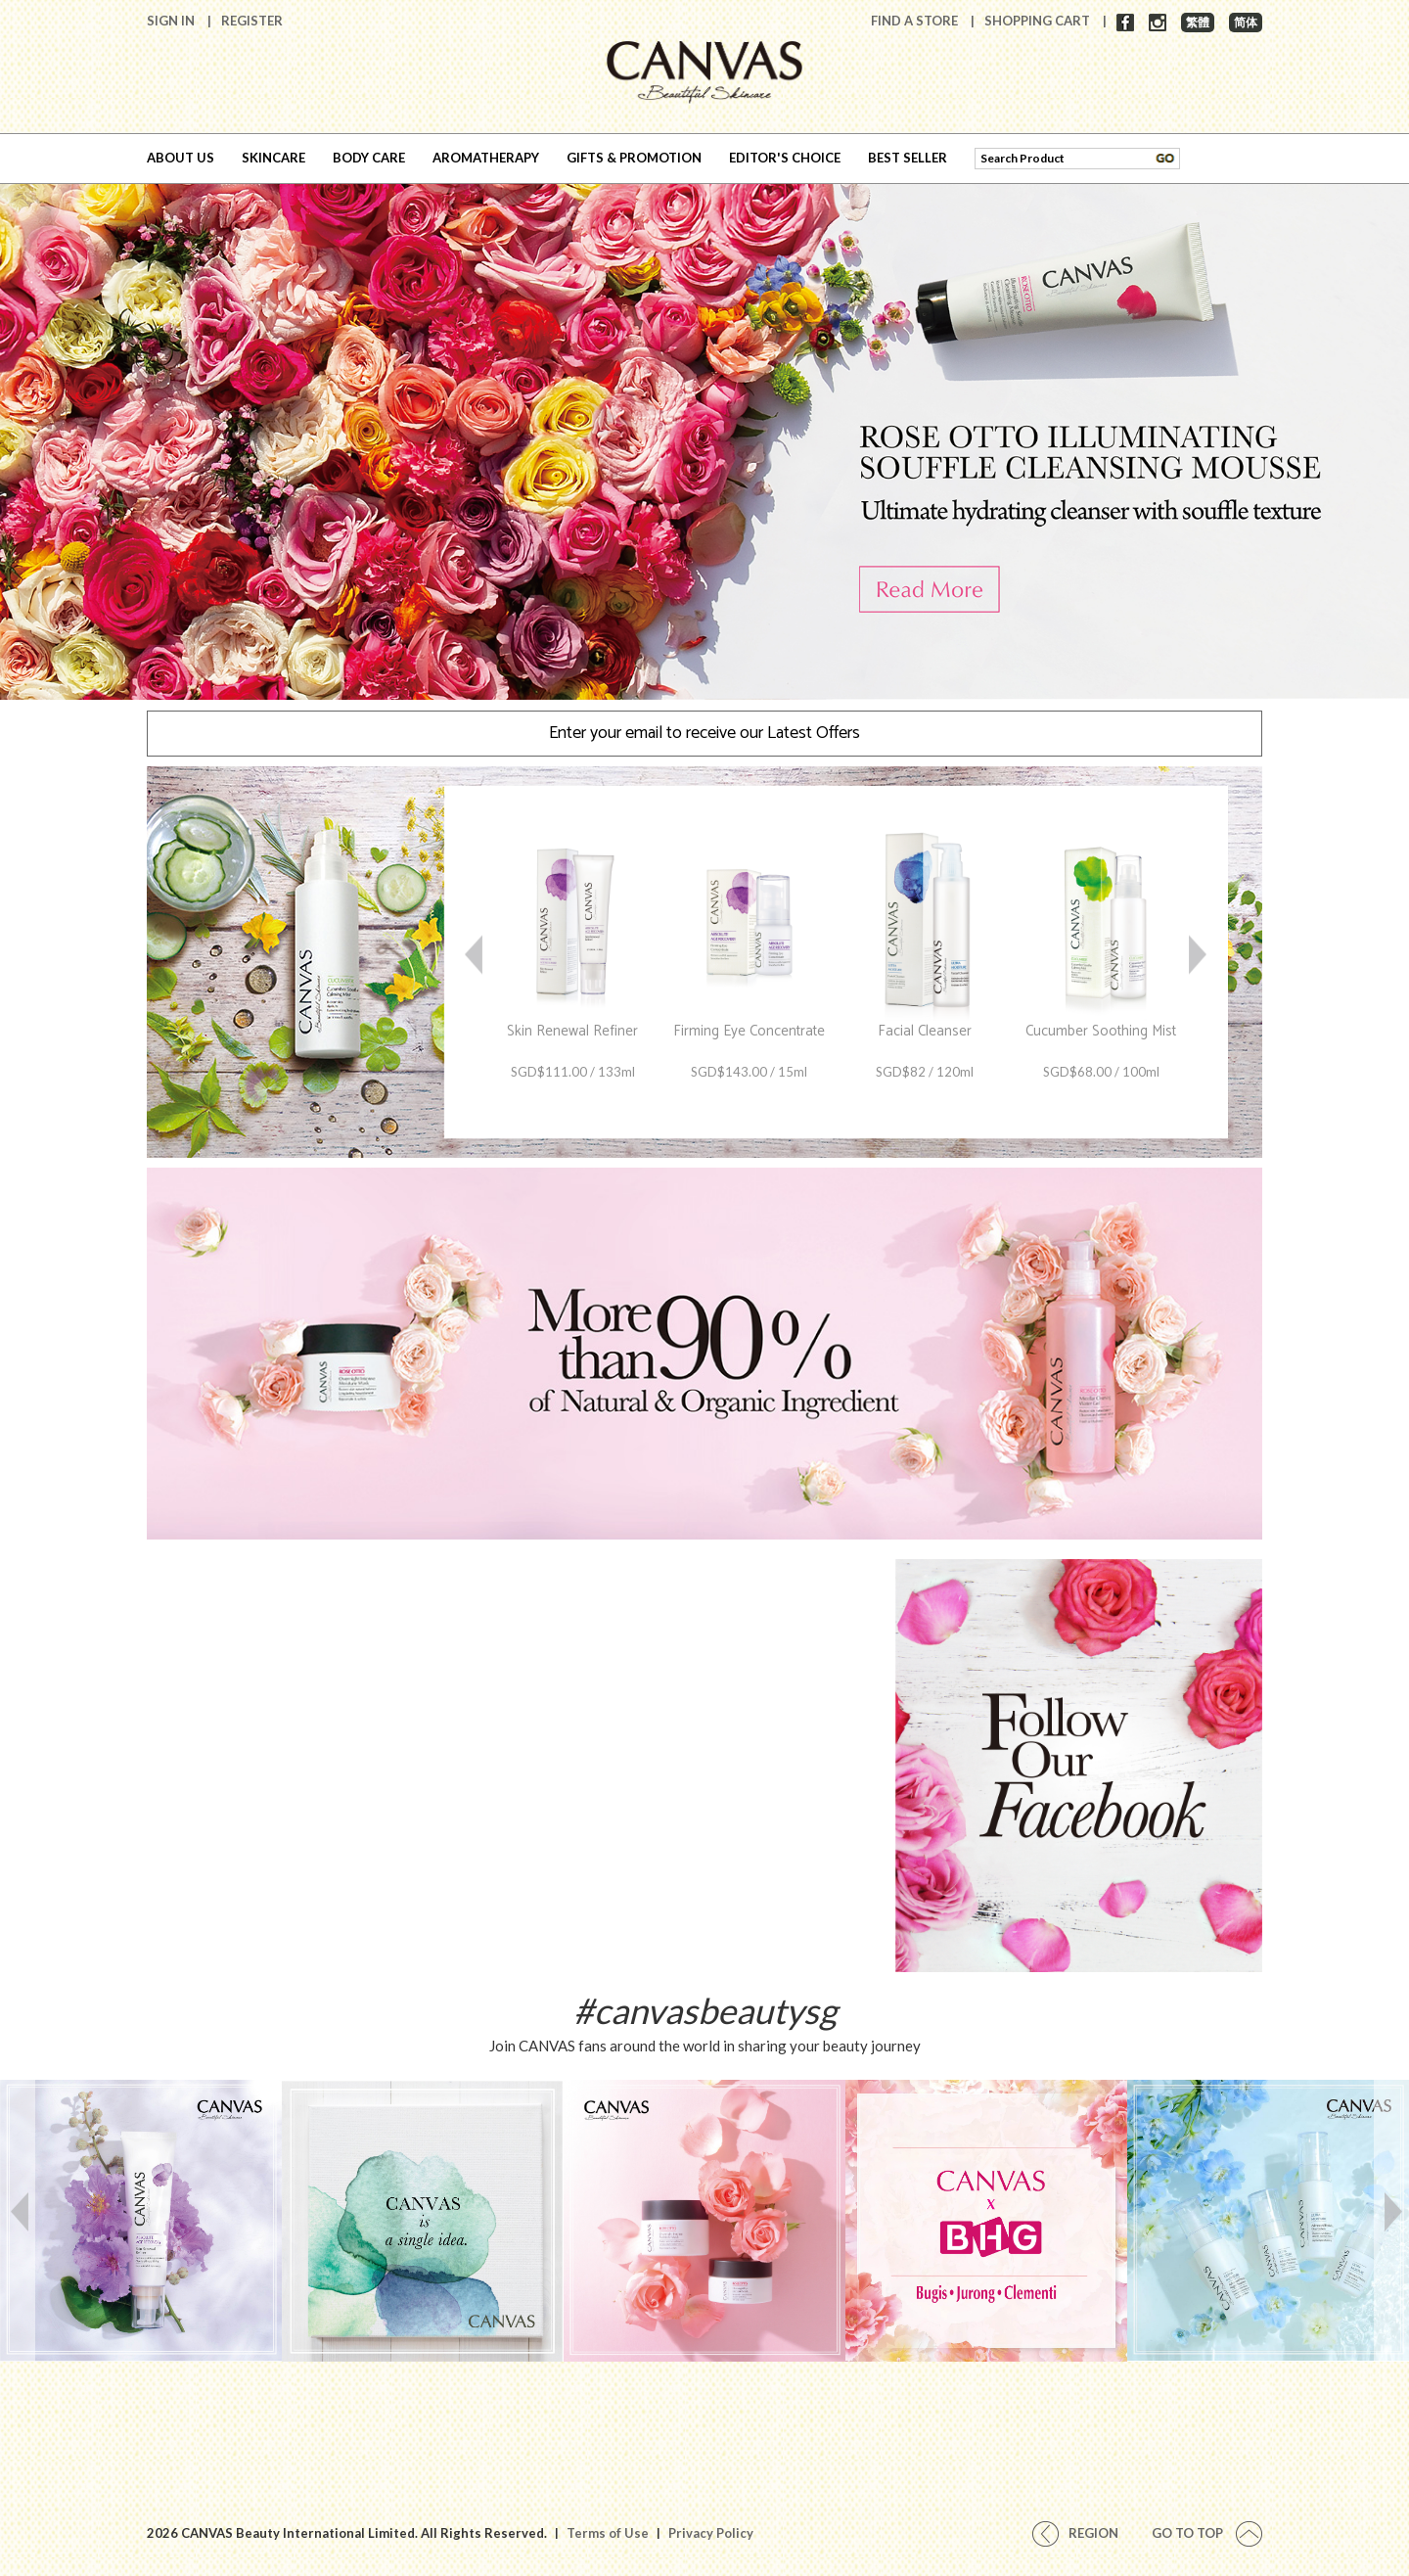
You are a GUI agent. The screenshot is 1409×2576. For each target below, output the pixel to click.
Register (252, 20)
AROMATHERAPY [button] (485, 157)
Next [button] (1198, 962)
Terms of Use (608, 2533)
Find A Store (916, 20)
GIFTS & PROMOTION (634, 157)
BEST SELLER (907, 157)
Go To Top (1207, 2533)
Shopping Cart (1038, 20)
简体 (1245, 22)
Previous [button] (474, 962)
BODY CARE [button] (369, 157)
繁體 (1197, 22)
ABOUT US (180, 157)
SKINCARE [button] (273, 157)
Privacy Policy (710, 2533)
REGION (1075, 2533)
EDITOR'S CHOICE (785, 157)
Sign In (172, 20)
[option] (704, 435)
